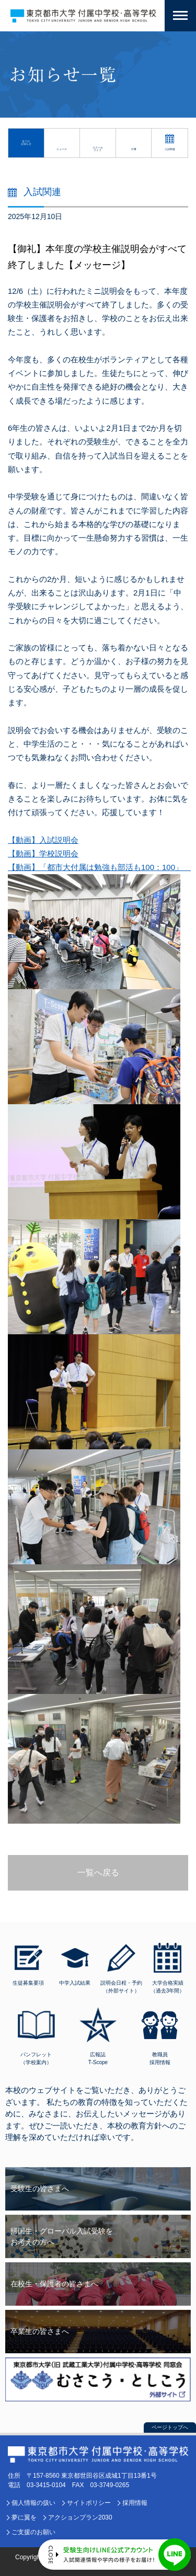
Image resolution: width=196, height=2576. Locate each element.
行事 (133, 149)
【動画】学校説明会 (43, 853)
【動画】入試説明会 (43, 839)
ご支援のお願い (33, 2532)
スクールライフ (98, 149)
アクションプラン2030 (80, 2517)
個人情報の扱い (33, 2502)
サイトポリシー (89, 2502)
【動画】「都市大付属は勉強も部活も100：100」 (99, 867)
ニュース (61, 149)
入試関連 (170, 149)
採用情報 (134, 2502)
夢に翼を (24, 2517)
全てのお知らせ (26, 142)
